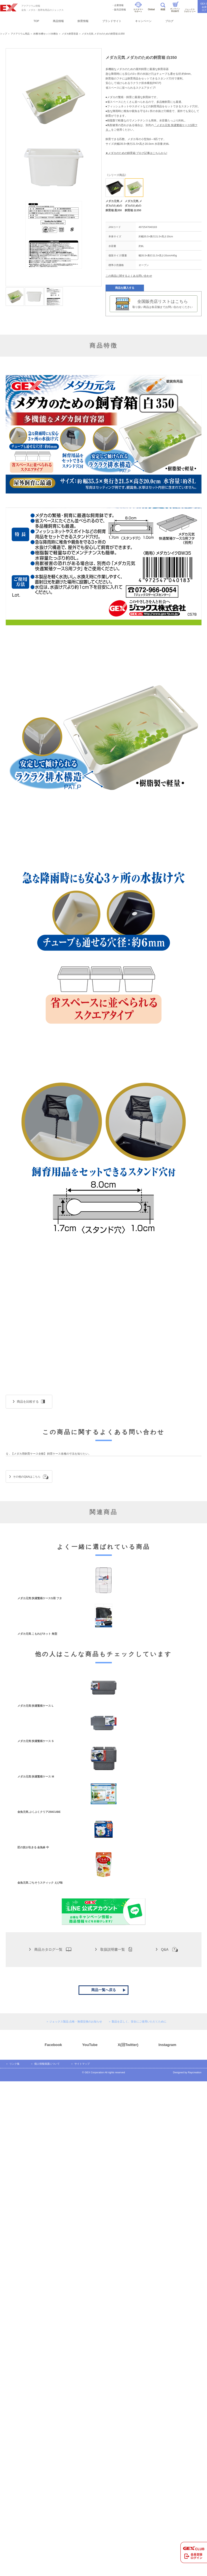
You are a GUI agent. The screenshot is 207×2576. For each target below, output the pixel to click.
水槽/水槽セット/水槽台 (45, 33)
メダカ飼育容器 (70, 33)
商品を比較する (29, 1401)
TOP (36, 21)
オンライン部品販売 (175, 7)
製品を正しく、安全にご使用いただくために (139, 2021)
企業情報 (119, 5)
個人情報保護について (47, 2063)
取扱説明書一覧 (113, 1949)
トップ (3, 33)
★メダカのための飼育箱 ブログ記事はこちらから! (136, 153)
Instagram (160, 2045)
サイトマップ (82, 2063)
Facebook (46, 2045)
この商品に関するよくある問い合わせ (129, 275)
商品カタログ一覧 (50, 1949)
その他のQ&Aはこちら (29, 1476)
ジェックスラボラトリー (190, 8)
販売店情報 (120, 9)
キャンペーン (143, 21)
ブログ (169, 21)
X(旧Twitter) (121, 2045)
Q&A (167, 1949)
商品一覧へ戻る (103, 1990)
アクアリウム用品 (20, 33)
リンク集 (14, 2063)
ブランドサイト (111, 21)
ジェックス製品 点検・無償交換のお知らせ (75, 2021)
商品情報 (58, 21)
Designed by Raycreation (187, 2072)
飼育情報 (83, 21)
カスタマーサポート (138, 7)
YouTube (83, 2045)
